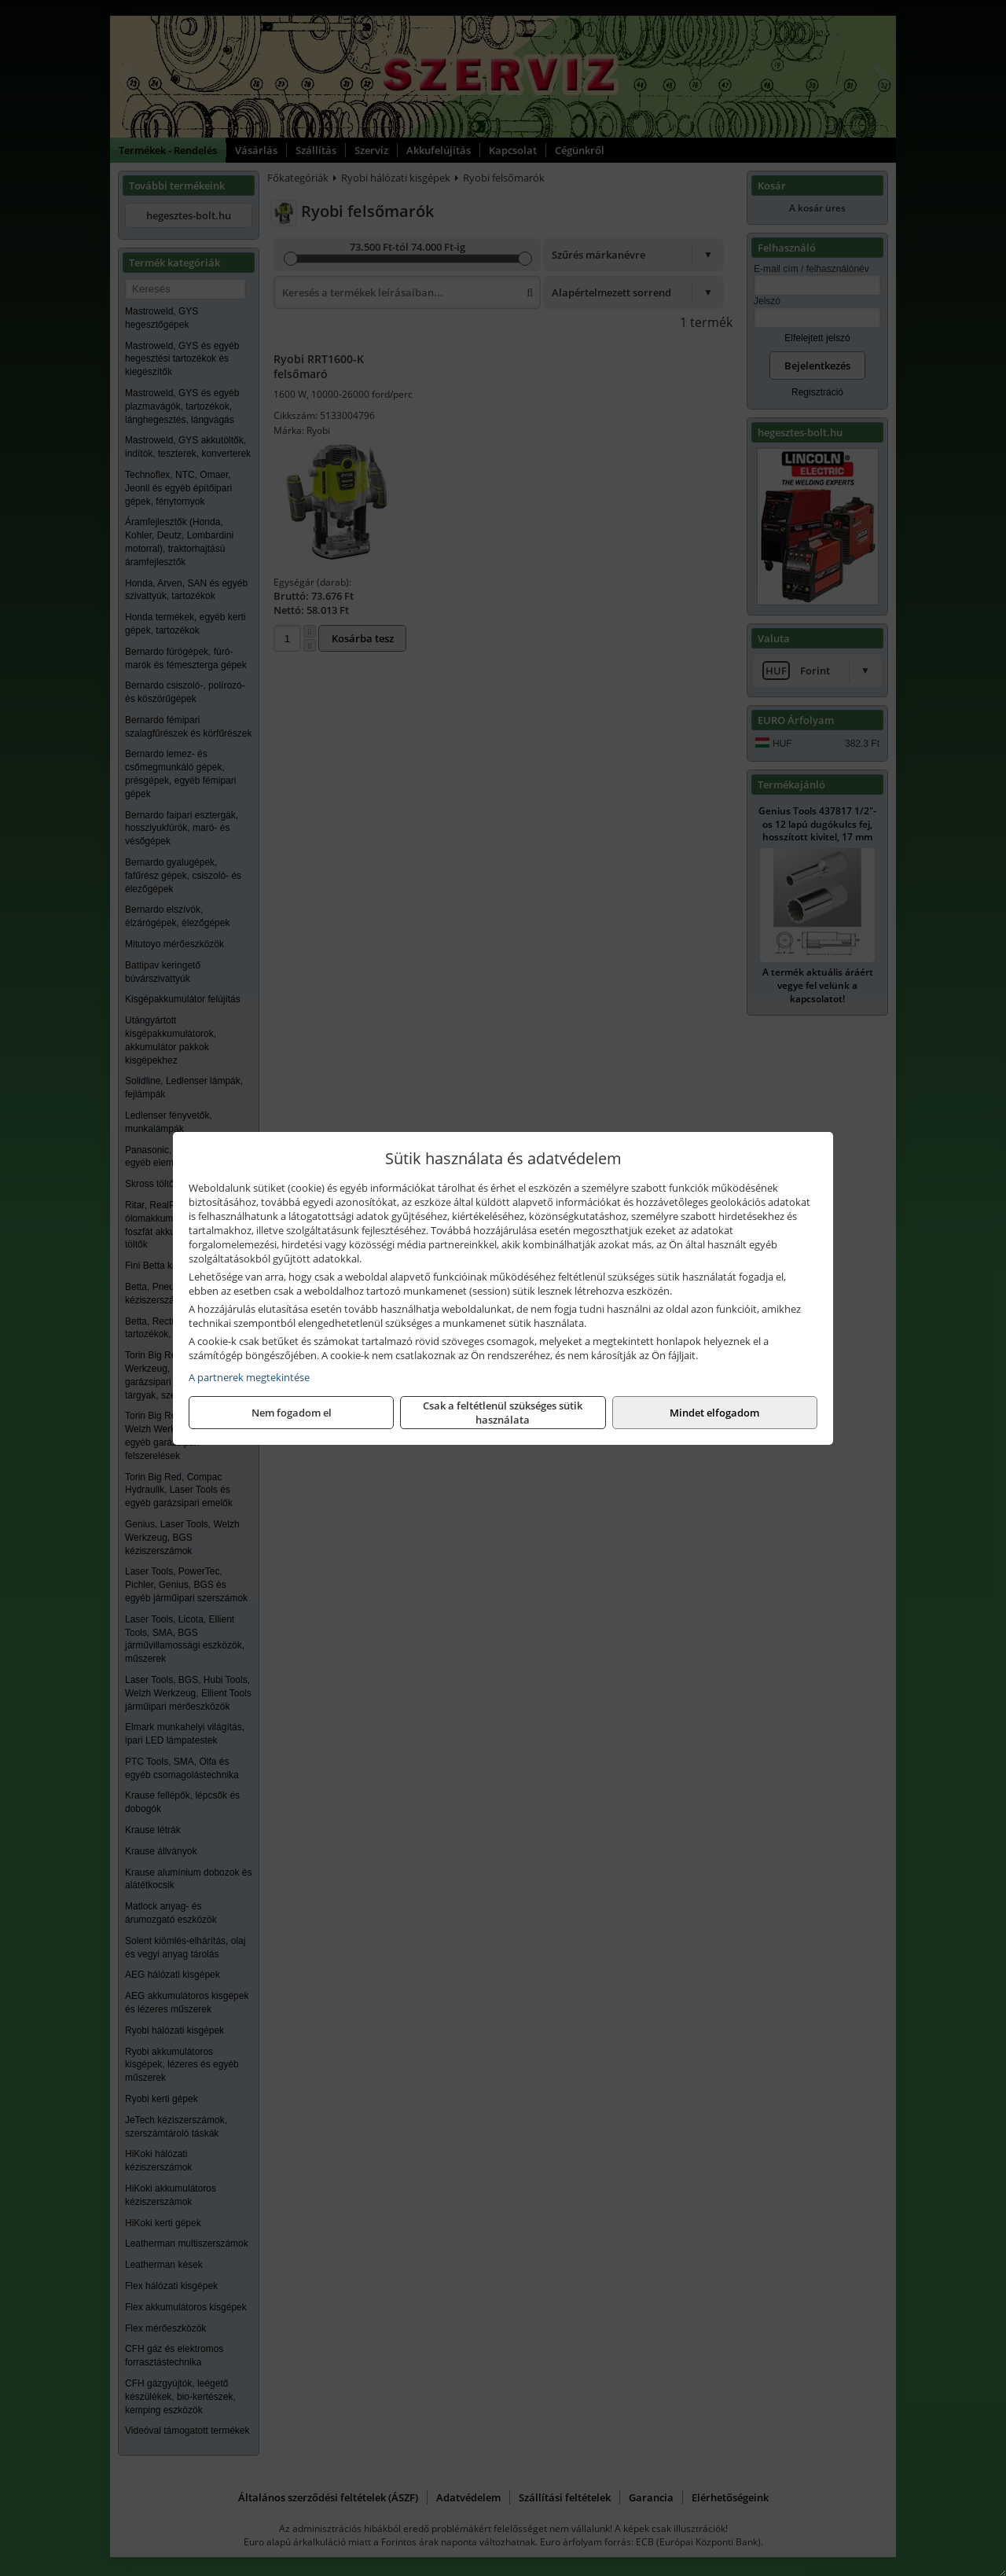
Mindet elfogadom (714, 1413)
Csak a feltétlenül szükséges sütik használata (502, 1412)
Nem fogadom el (292, 1413)
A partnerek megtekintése (249, 1377)
